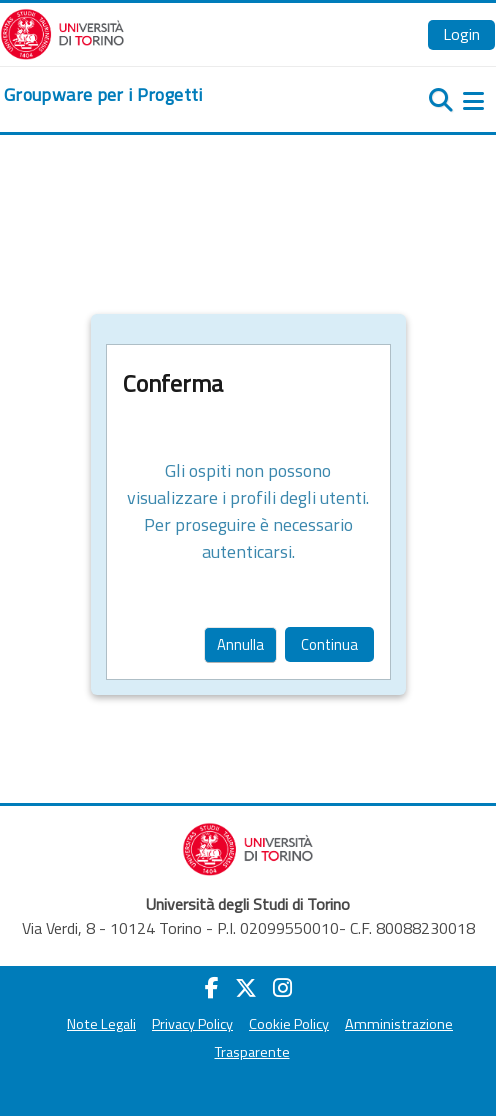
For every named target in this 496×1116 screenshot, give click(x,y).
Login (461, 34)
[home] (103, 95)
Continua (329, 644)
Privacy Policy (192, 1024)
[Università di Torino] (62, 32)
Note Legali (101, 1024)
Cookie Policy (289, 1024)
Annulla (240, 644)
